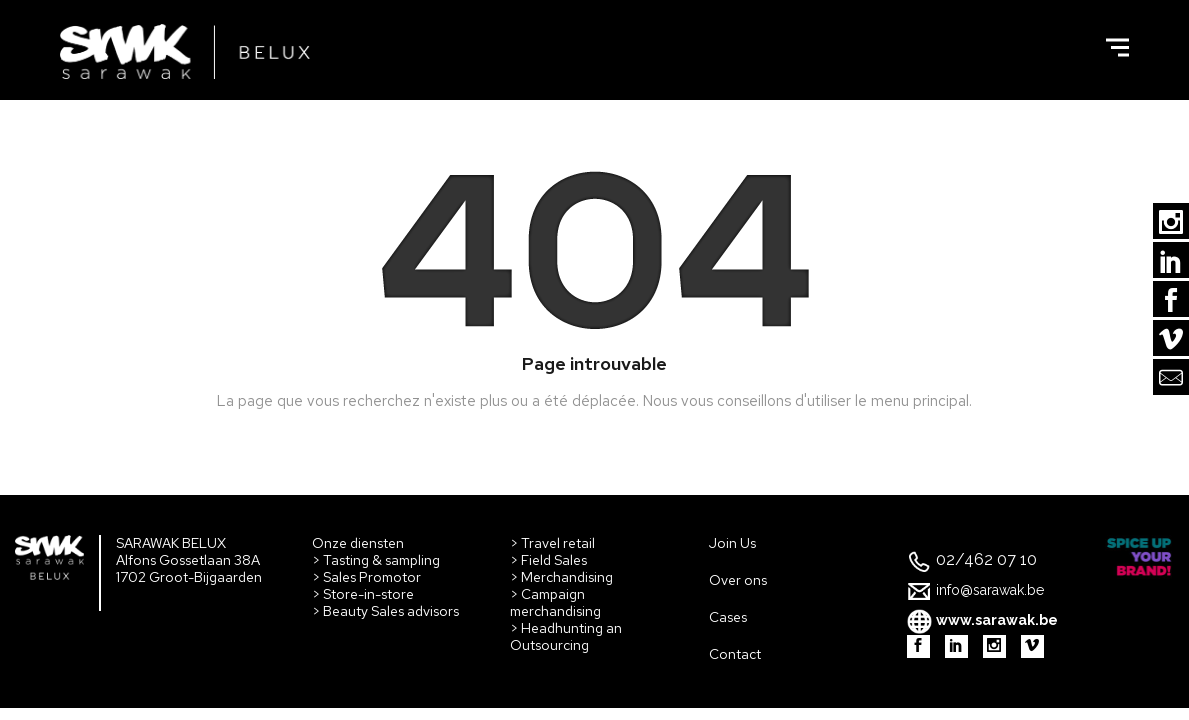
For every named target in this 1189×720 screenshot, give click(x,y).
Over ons (738, 580)
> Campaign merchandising (555, 602)
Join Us (732, 543)
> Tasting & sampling (376, 560)
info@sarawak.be (990, 590)
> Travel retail (552, 543)
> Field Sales (548, 560)
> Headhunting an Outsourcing (566, 636)
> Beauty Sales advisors (385, 611)
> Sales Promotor (366, 577)
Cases (728, 617)
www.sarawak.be (997, 620)
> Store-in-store (363, 594)
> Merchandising (561, 577)
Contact (735, 654)
